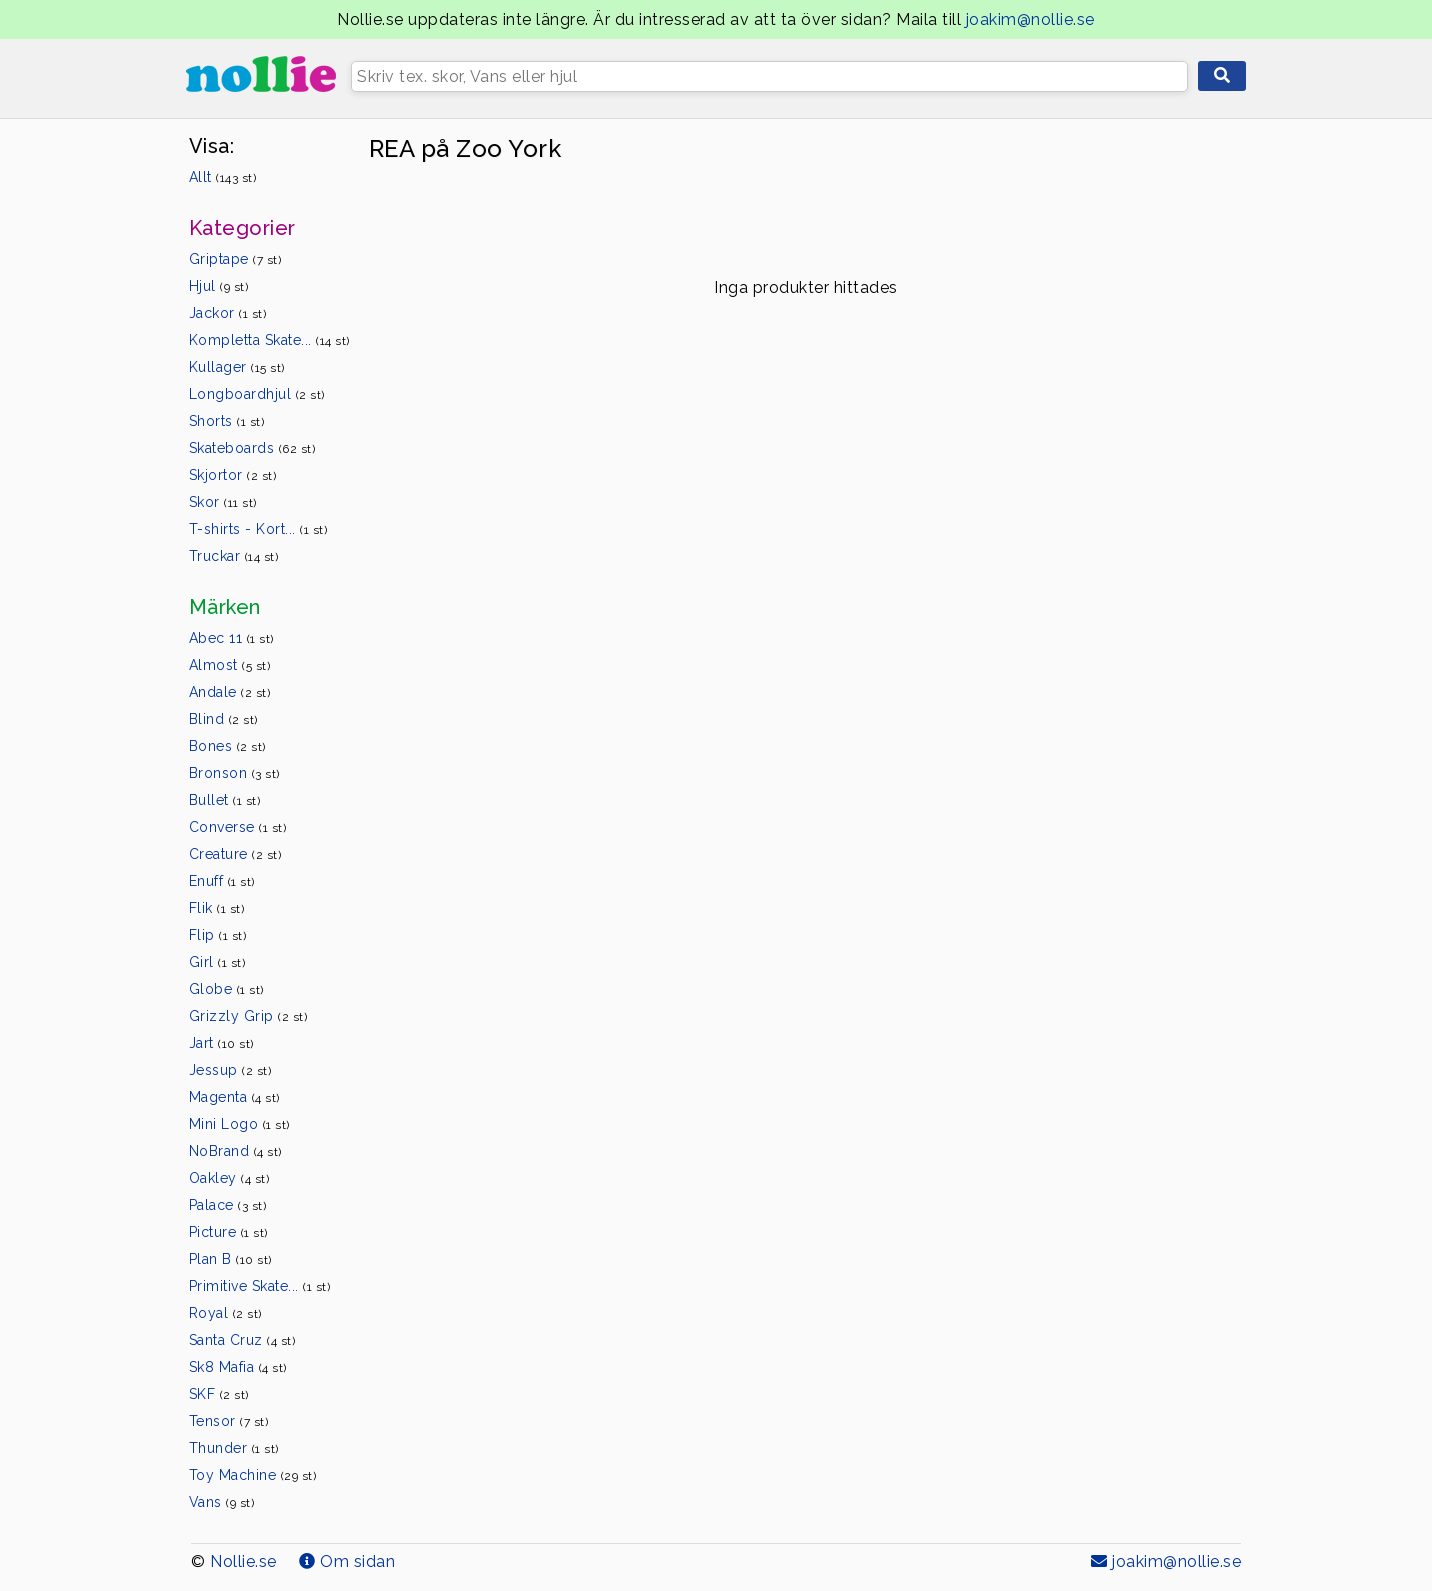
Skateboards (252, 448)
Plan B (230, 1259)
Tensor (229, 1421)
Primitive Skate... (260, 1286)
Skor (223, 502)
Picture (228, 1232)
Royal (225, 1313)
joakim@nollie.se (1030, 19)
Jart (221, 1043)
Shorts (227, 421)
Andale (230, 692)
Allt (223, 177)
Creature (235, 854)
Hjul (219, 286)
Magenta (234, 1097)
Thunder (234, 1448)
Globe (226, 989)
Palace (228, 1205)
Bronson (234, 773)
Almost (230, 665)
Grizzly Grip (248, 1016)
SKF (219, 1394)
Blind (223, 719)
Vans (222, 1502)
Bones (227, 746)
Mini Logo (239, 1124)
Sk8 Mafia (238, 1367)
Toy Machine (253, 1475)
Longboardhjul (257, 394)
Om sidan (347, 1561)
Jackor (228, 313)
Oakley (229, 1178)
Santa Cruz (242, 1340)
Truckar (234, 556)
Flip (218, 935)
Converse (238, 827)
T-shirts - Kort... (258, 529)
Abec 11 (231, 638)
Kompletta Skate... (269, 340)
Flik (217, 908)
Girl (217, 962)
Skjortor (233, 475)
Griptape (235, 259)
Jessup (230, 1070)
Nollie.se (243, 1561)
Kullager (237, 367)
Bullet (225, 800)
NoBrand (235, 1151)
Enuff (222, 881)
